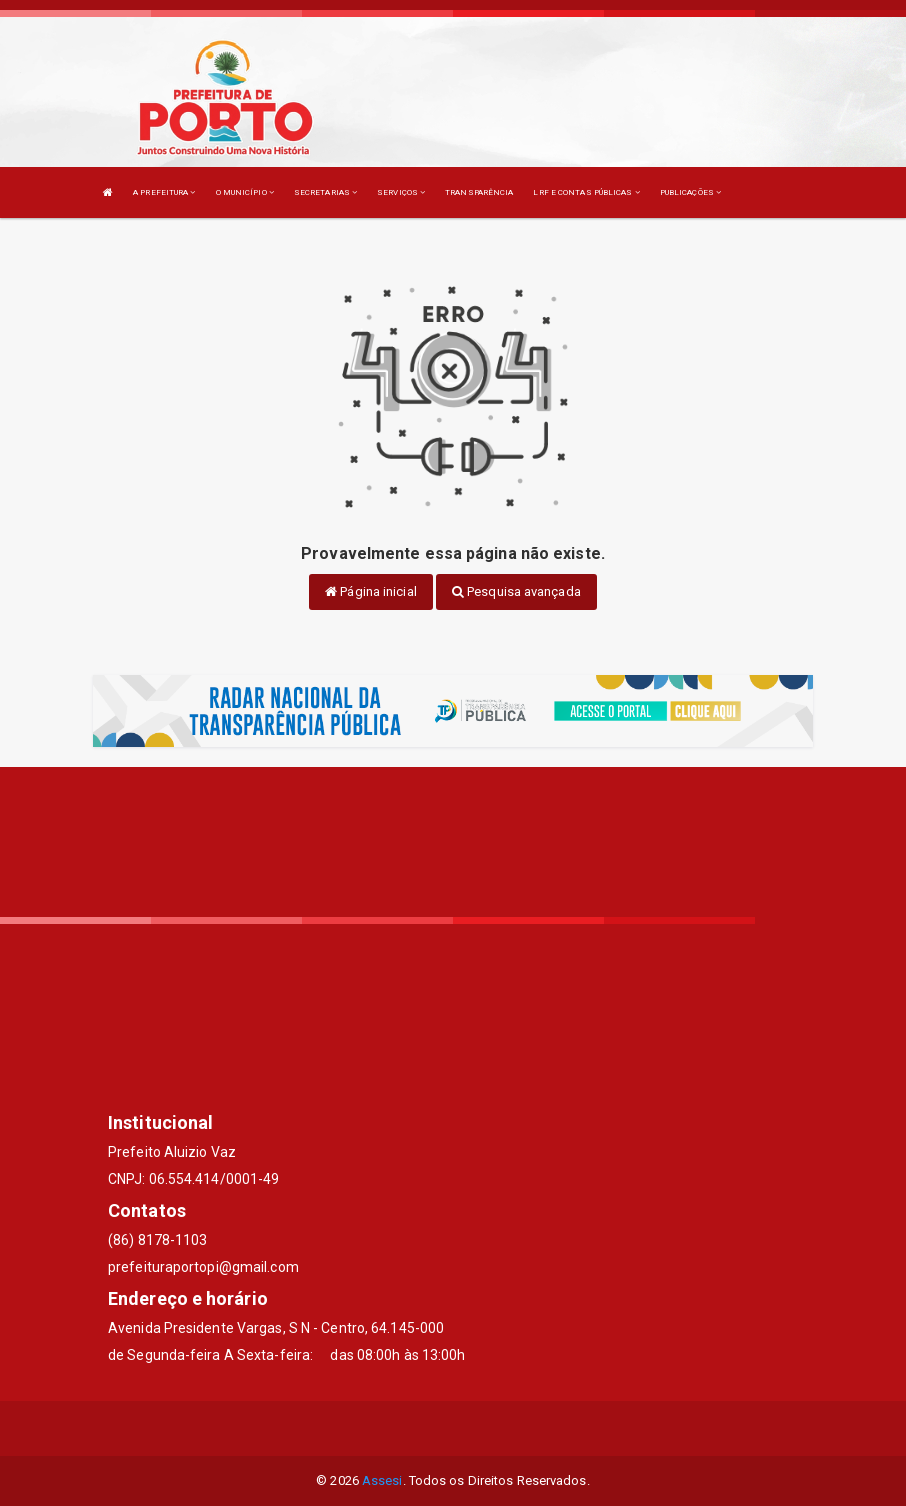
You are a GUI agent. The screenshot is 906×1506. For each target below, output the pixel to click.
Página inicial (371, 591)
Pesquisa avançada (516, 591)
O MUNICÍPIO (245, 192)
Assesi (382, 1480)
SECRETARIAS (325, 192)
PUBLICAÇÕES (690, 192)
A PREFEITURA (164, 192)
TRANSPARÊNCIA (479, 192)
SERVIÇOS (401, 192)
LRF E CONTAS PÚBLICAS (586, 192)
